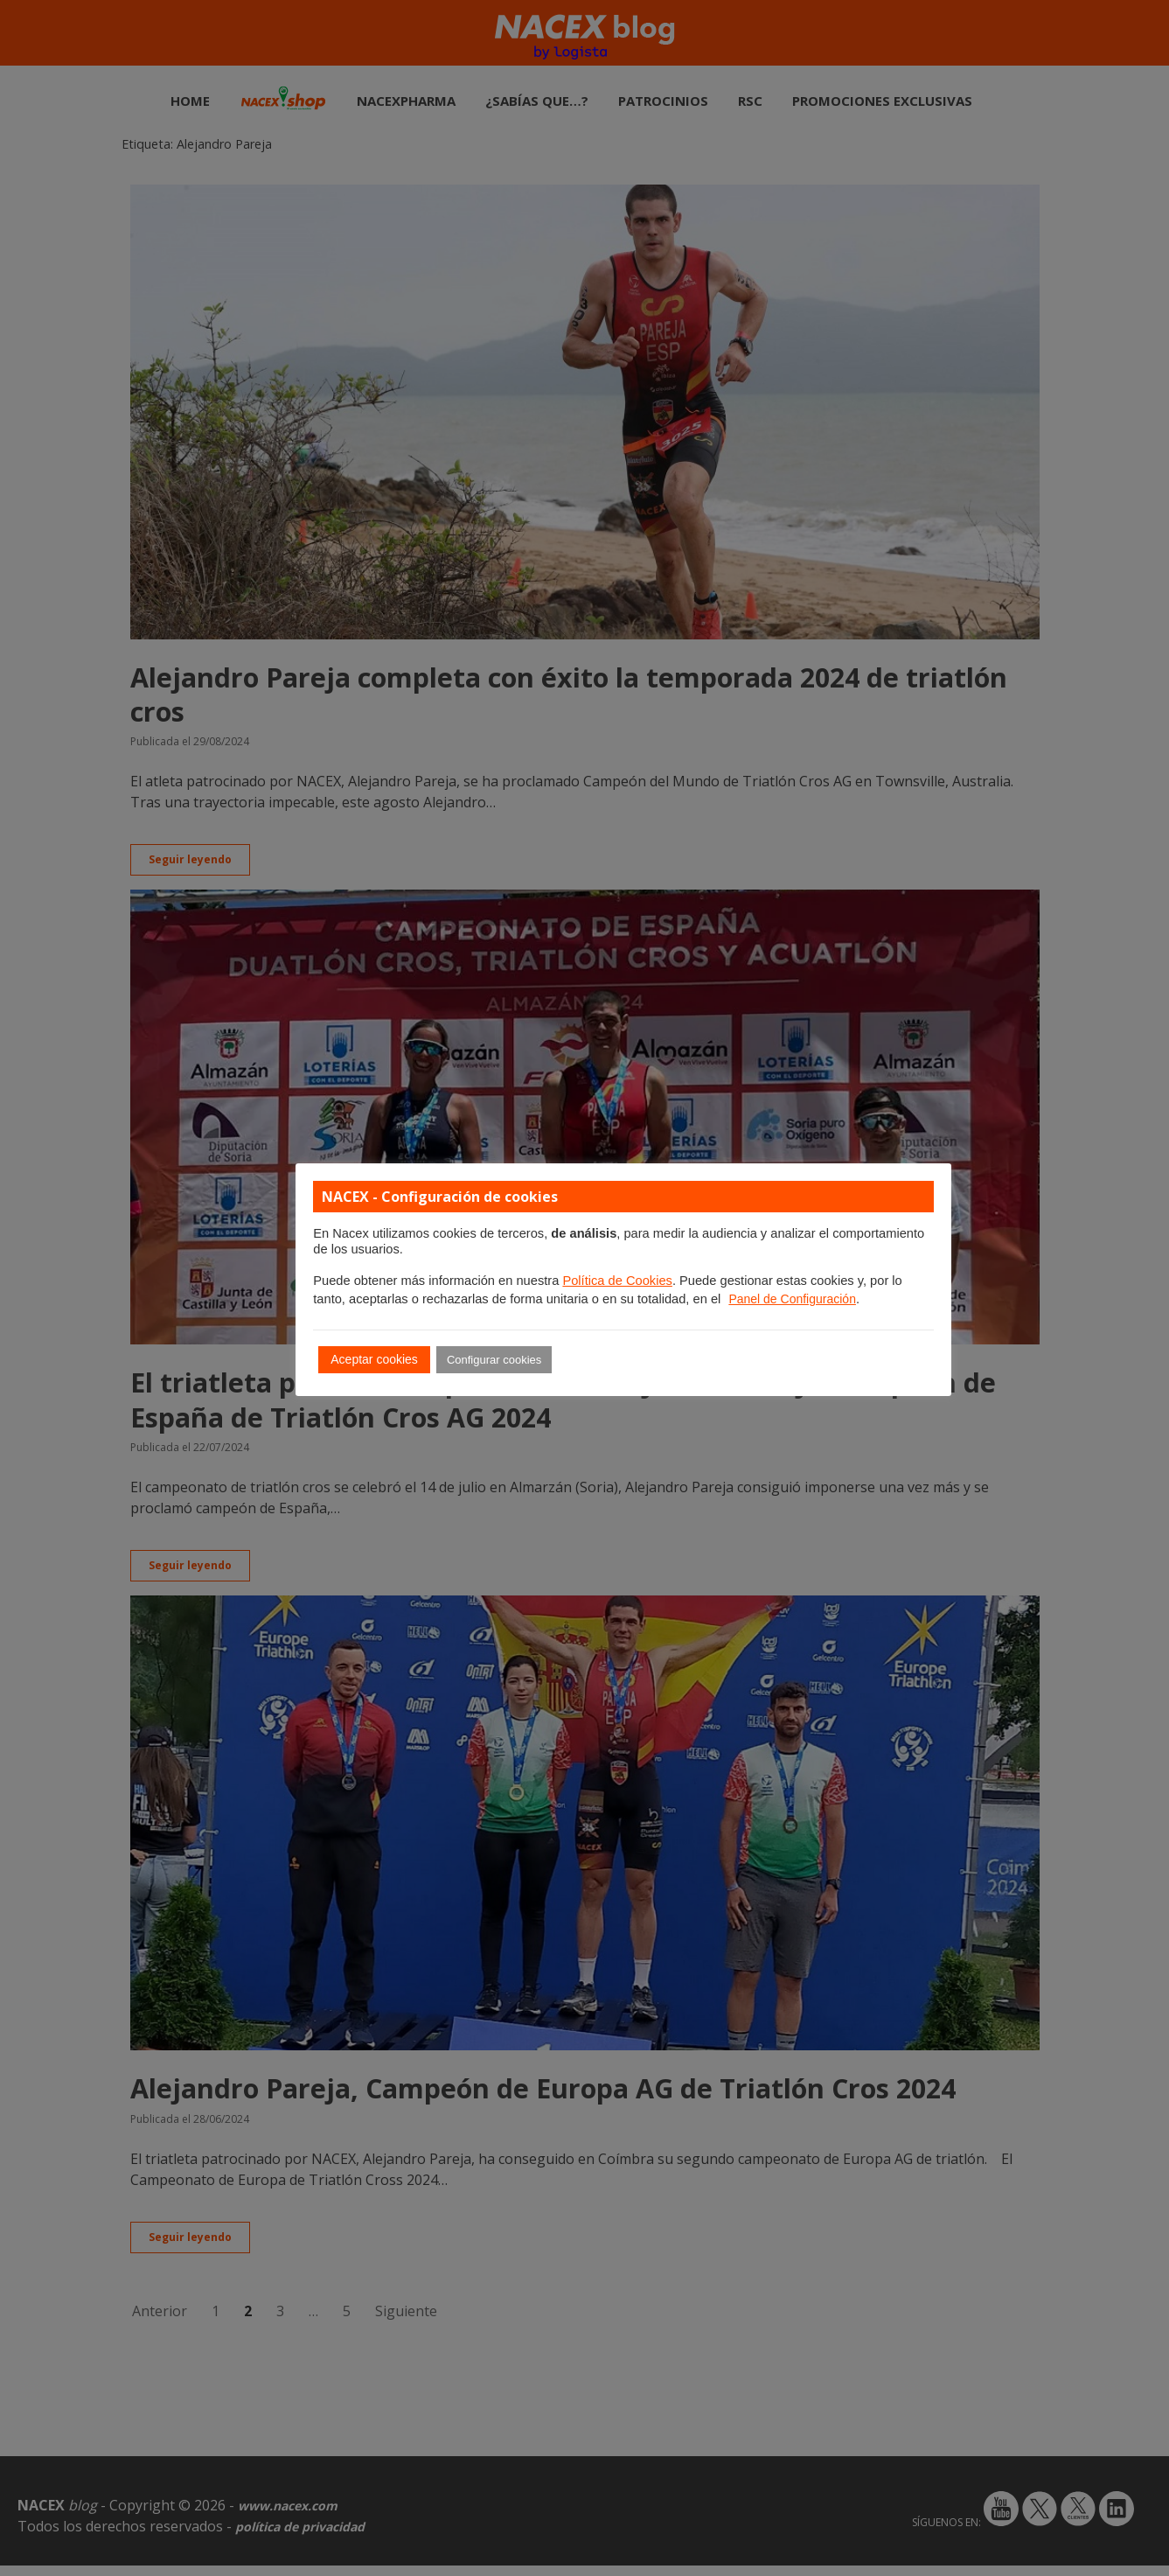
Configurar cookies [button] (494, 1359)
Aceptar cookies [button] (374, 1359)
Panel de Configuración (792, 1299)
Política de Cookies (616, 1281)
